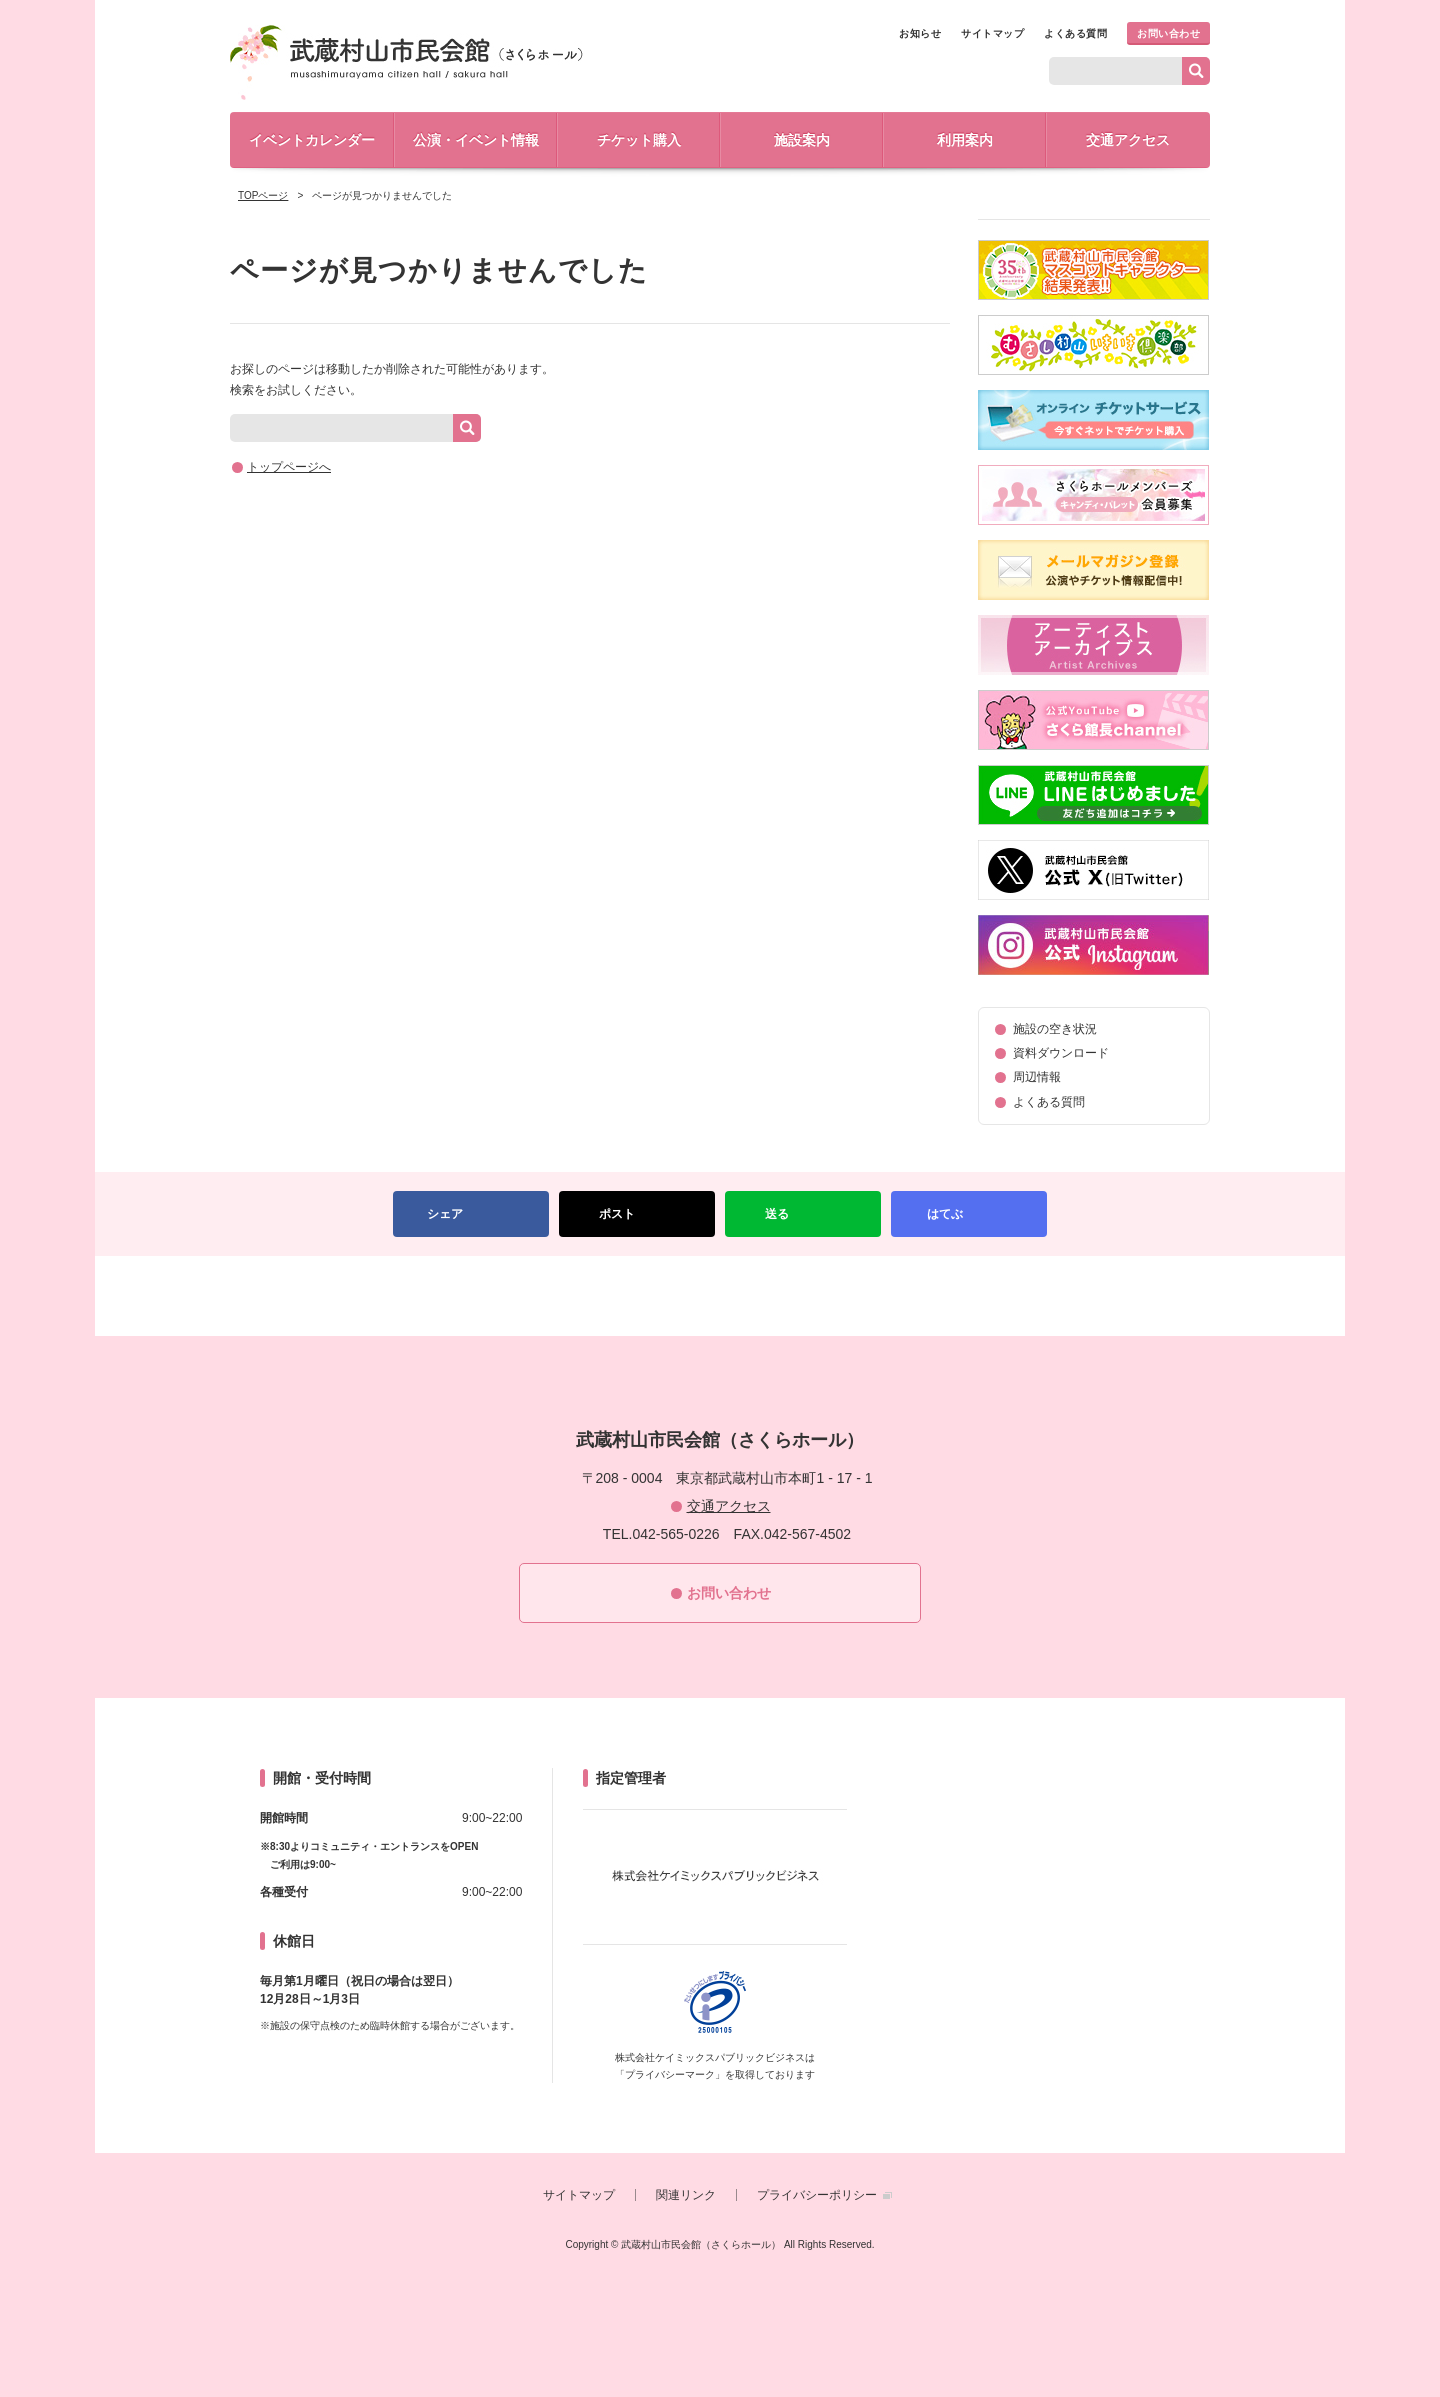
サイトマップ (992, 33)
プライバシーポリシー (817, 2195)
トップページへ (289, 467)
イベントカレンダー (312, 140)
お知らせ (920, 33)
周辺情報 (1037, 1077)
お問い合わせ (1168, 33)
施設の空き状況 (1055, 1029)
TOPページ (263, 195)
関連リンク (686, 2195)
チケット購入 (639, 140)
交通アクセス (1128, 140)
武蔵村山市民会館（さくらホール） (406, 62)
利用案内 (965, 140)
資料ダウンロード (1061, 1053)
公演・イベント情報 (476, 140)
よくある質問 (1075, 33)
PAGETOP (720, 1296)
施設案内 (802, 140)
